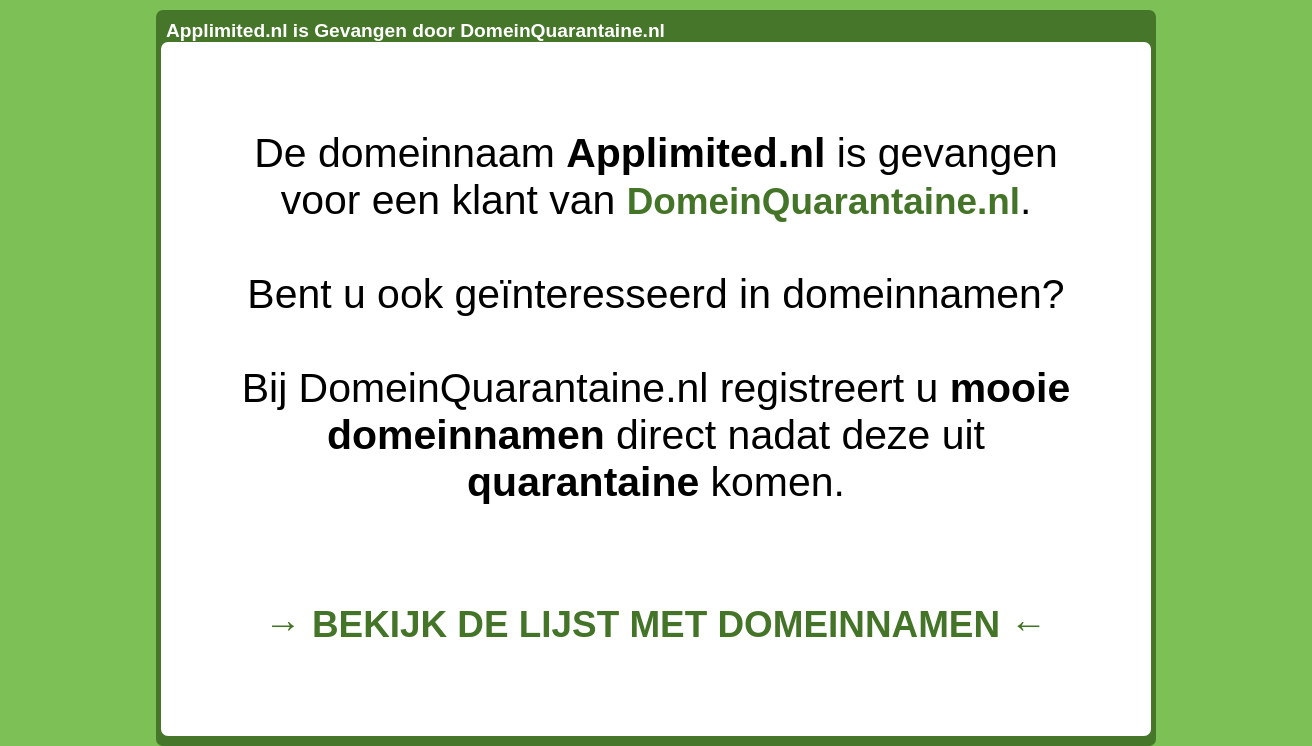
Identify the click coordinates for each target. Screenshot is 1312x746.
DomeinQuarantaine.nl (823, 201)
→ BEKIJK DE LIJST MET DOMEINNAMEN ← (656, 624)
